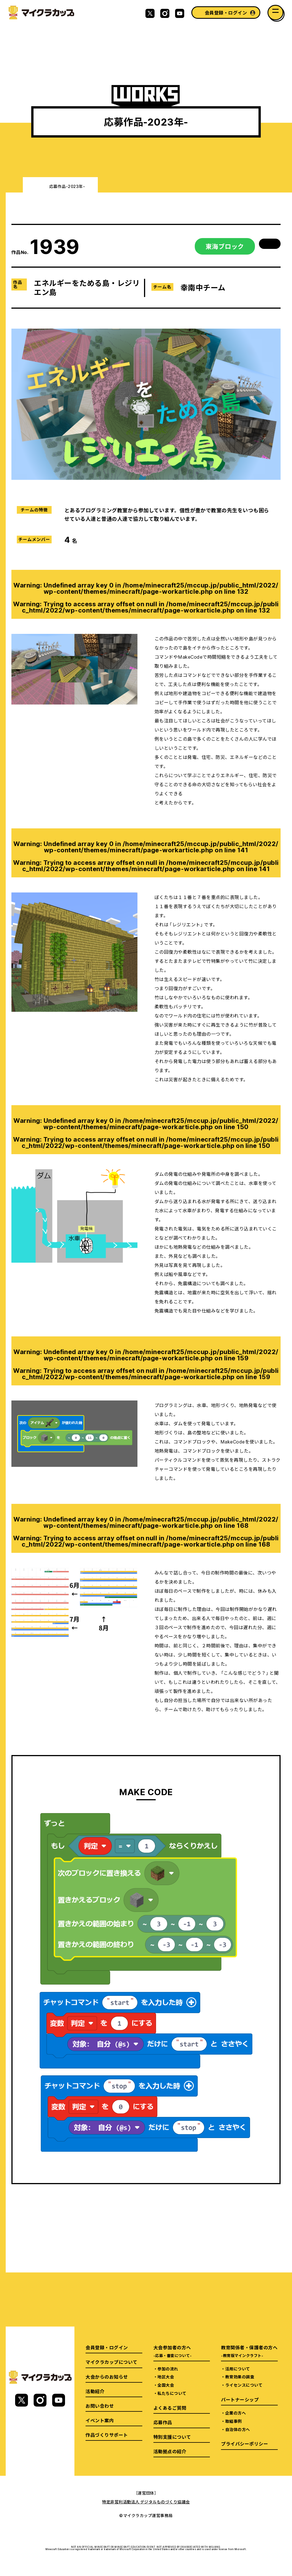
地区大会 (165, 2377)
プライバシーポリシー (244, 2443)
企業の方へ (235, 2413)
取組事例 (233, 2421)
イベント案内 (100, 2420)
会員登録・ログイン (226, 12)
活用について (237, 2369)
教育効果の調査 (239, 2377)
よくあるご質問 (169, 2407)
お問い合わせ (100, 2405)
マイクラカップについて (111, 2361)
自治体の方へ (237, 2429)
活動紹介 (95, 2391)
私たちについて (171, 2393)
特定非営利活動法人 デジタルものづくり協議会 (146, 2502)
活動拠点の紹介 (169, 2451)
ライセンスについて (243, 2385)
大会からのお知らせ (107, 2376)
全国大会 (165, 2385)
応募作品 (162, 2422)
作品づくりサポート (107, 2434)
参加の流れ (167, 2369)
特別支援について (172, 2436)
